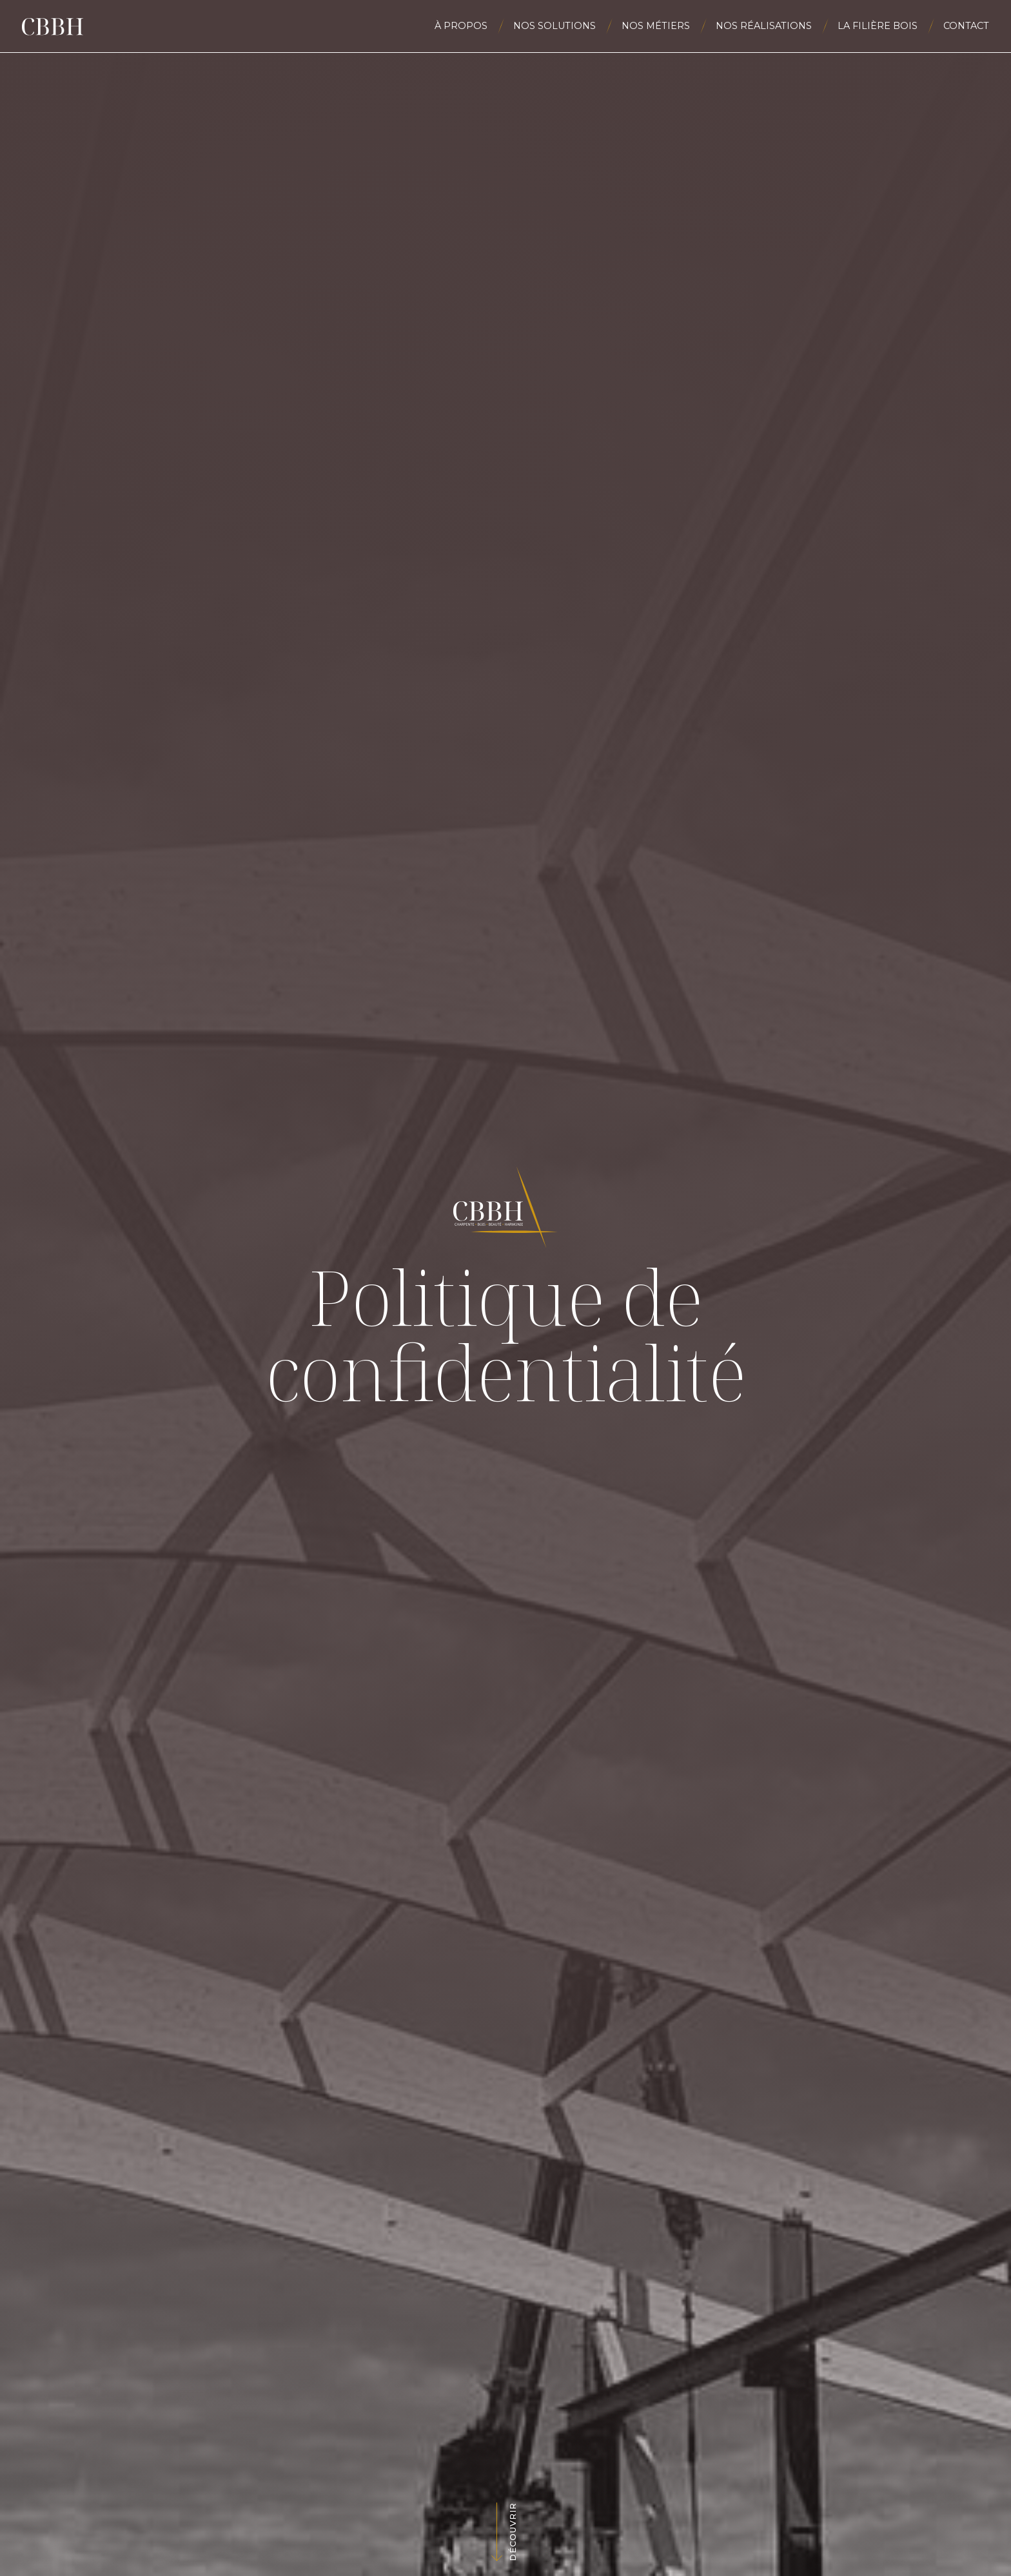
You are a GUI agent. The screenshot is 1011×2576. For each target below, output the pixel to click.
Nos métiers (656, 26)
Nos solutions (554, 26)
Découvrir (513, 2532)
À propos (461, 26)
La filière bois (878, 26)
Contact (966, 26)
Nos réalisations (764, 26)
